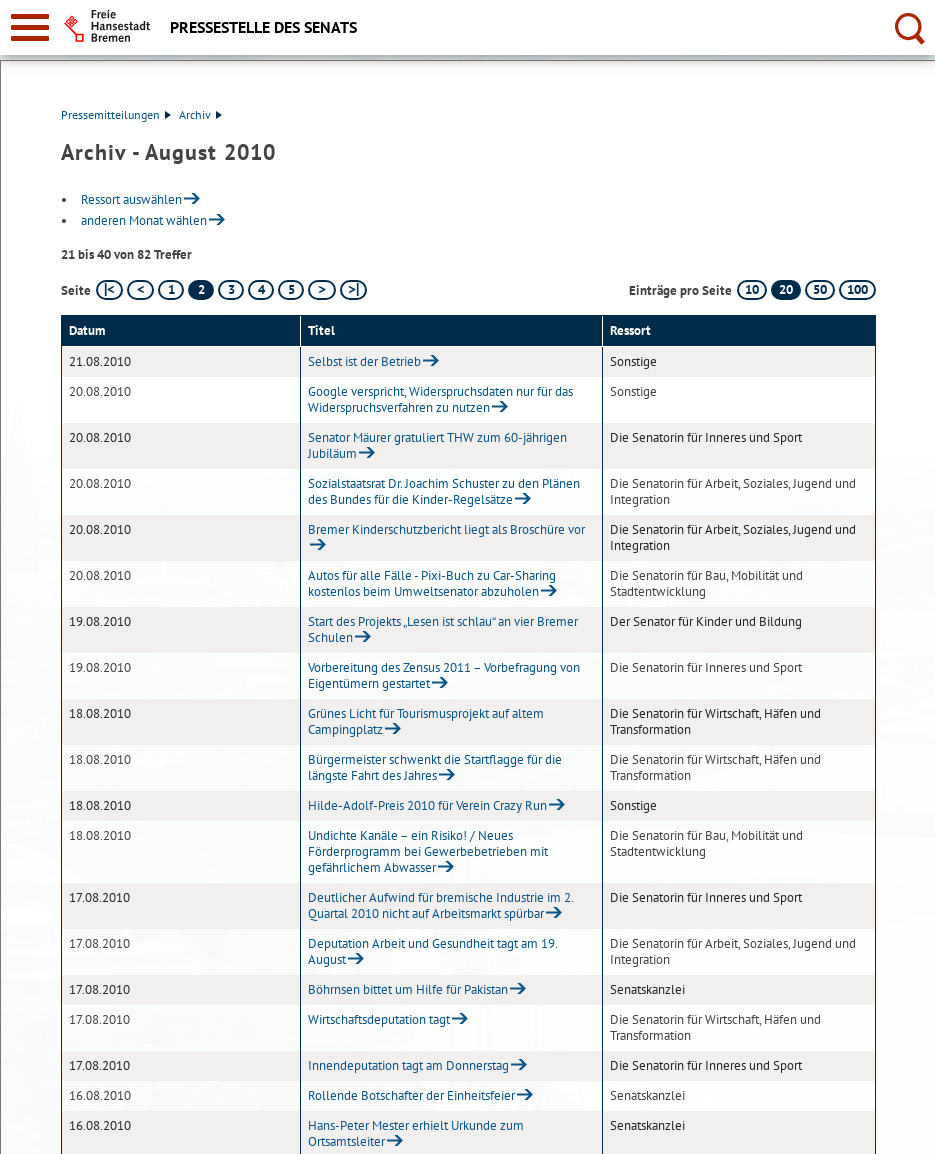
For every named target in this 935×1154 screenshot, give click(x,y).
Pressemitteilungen (116, 114)
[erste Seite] (109, 290)
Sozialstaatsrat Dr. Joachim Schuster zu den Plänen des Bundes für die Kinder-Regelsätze (444, 491)
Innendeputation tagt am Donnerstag (408, 1065)
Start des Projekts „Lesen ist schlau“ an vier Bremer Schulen (443, 629)
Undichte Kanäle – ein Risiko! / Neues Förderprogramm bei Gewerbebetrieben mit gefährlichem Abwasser (428, 851)
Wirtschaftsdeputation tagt (379, 1019)
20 (786, 289)
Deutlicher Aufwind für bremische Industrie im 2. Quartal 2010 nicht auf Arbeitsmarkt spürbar (440, 905)
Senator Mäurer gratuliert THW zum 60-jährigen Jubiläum (437, 445)
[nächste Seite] (321, 290)
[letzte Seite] (353, 290)
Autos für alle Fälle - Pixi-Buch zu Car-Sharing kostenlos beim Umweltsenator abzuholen (432, 583)
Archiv (200, 114)
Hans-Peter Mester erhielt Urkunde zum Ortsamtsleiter (416, 1133)
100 (857, 289)
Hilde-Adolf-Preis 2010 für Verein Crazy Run (427, 805)
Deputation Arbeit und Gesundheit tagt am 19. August (432, 951)
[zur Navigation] (30, 27)
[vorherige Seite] (140, 290)
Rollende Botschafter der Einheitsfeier (411, 1095)
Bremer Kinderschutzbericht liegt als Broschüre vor (446, 529)
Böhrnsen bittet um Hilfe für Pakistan (408, 989)
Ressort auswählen (131, 199)
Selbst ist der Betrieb (364, 361)
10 (752, 289)
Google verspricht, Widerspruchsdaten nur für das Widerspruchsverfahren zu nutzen (440, 399)
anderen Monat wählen (144, 220)
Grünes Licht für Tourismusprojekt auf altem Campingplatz (426, 721)
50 (820, 289)
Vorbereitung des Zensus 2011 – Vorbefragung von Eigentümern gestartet (444, 675)
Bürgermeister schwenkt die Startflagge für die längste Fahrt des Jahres (435, 767)
